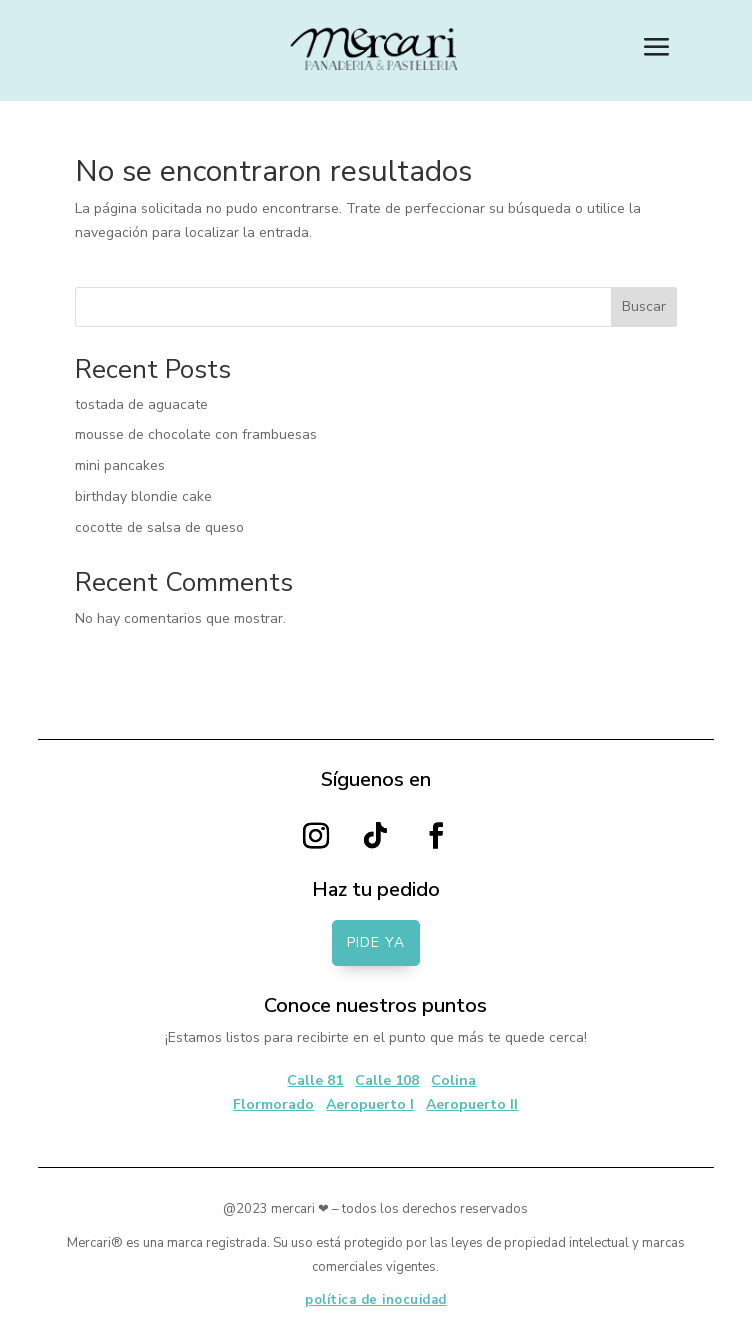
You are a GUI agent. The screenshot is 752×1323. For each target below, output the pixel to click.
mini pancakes (120, 465)
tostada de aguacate (141, 404)
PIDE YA (376, 942)
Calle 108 (387, 1080)
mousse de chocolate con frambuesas (196, 434)
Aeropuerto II (472, 1104)
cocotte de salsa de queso (159, 527)
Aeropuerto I (370, 1104)
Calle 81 (315, 1080)
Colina (453, 1080)
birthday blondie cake (143, 496)
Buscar (644, 306)
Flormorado (273, 1104)
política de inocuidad (376, 1300)
